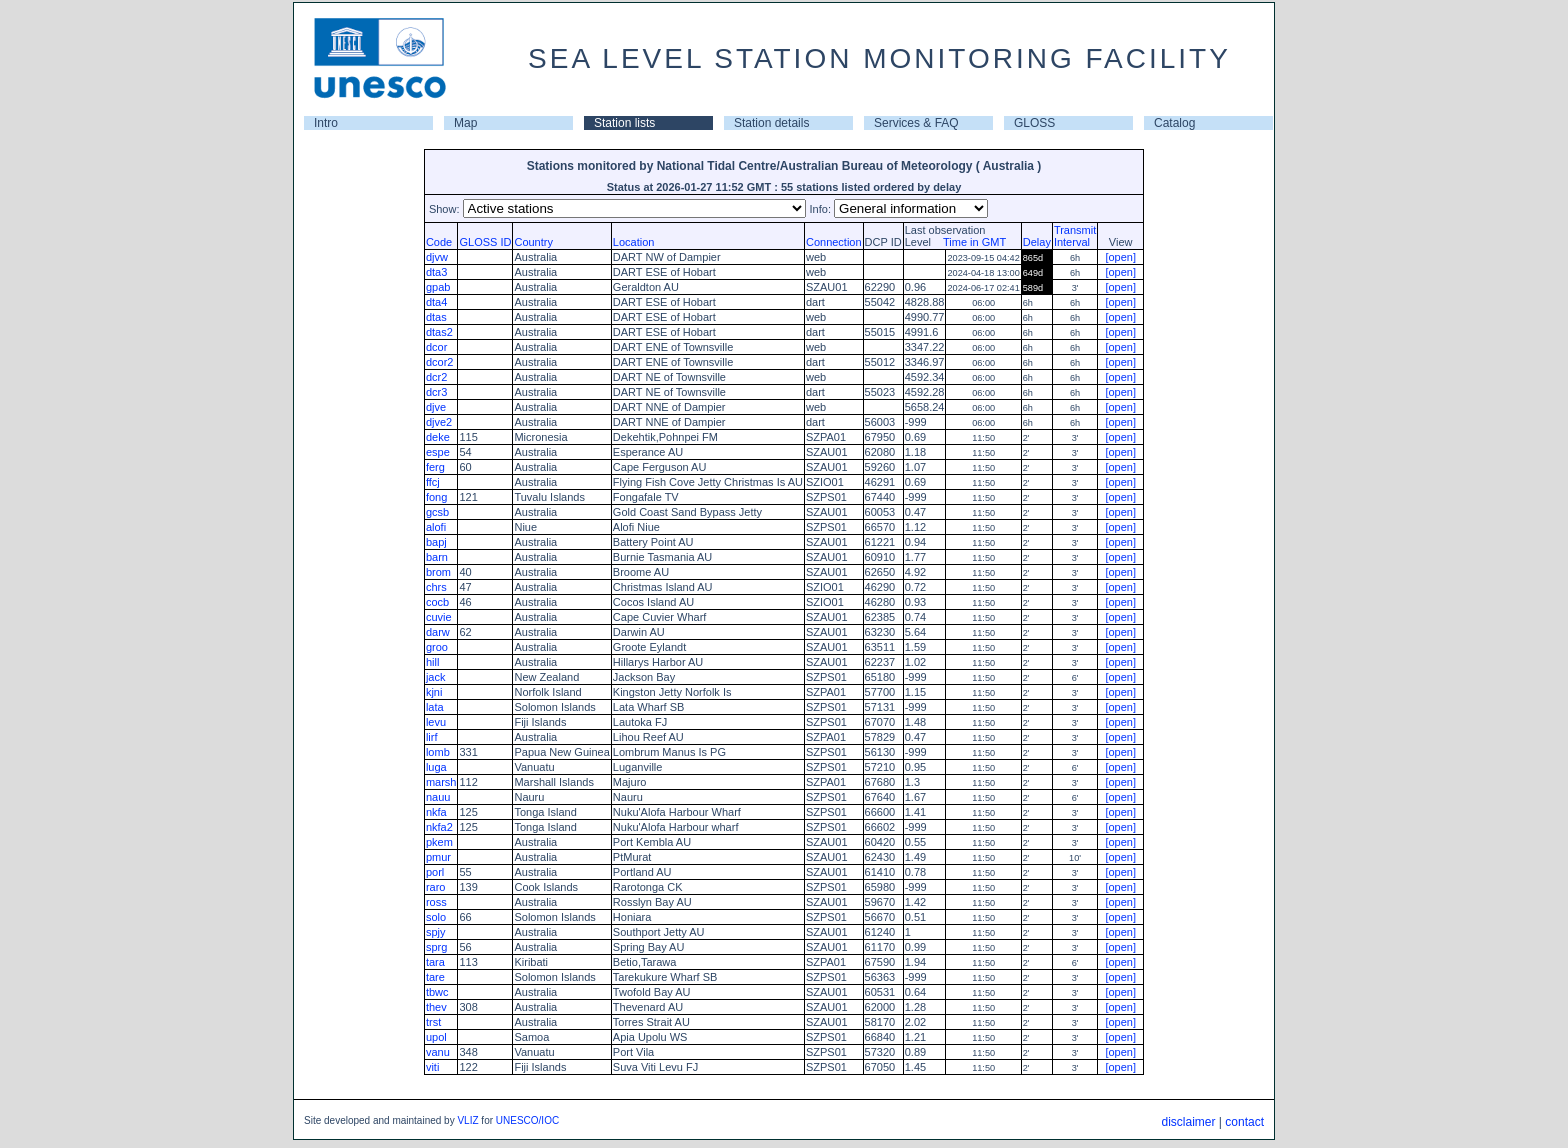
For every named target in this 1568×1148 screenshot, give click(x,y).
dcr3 (436, 392)
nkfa (436, 812)
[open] (1120, 257)
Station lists (624, 123)
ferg (435, 467)
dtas (436, 317)
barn (437, 557)
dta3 (436, 272)
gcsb (437, 512)
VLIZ (467, 1120)
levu (436, 722)
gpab (438, 287)
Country (533, 242)
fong (436, 497)
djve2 (439, 422)
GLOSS (1034, 123)
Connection (834, 242)
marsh (441, 782)
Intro (326, 123)
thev (436, 1007)
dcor (436, 347)
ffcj (433, 482)
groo (437, 647)
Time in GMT (970, 242)
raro (436, 887)
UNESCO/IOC (527, 1120)
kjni (434, 692)
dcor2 (440, 362)
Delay (1037, 242)
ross (436, 902)
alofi (436, 527)
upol (436, 1037)
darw (438, 632)
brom (438, 572)
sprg (436, 947)
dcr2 (436, 377)
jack (436, 677)
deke (438, 437)
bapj (436, 542)
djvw (437, 257)
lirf (432, 737)
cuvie (439, 617)
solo (436, 917)
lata (435, 707)
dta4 (436, 302)
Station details (771, 123)
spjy (436, 932)
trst (433, 1022)
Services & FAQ (916, 123)
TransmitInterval (1075, 236)
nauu (438, 797)
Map (465, 123)
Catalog (1174, 123)
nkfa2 (439, 827)
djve (436, 407)
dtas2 (439, 332)
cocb (437, 602)
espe (438, 452)
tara (435, 962)
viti (432, 1067)
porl (435, 872)
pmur (438, 857)
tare (435, 977)
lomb (438, 752)
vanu (438, 1052)
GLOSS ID (485, 242)
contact (1244, 1122)
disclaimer (1188, 1122)
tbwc (437, 992)
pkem (439, 842)
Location (634, 242)
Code (439, 242)
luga (436, 767)
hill (432, 662)
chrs (436, 587)
